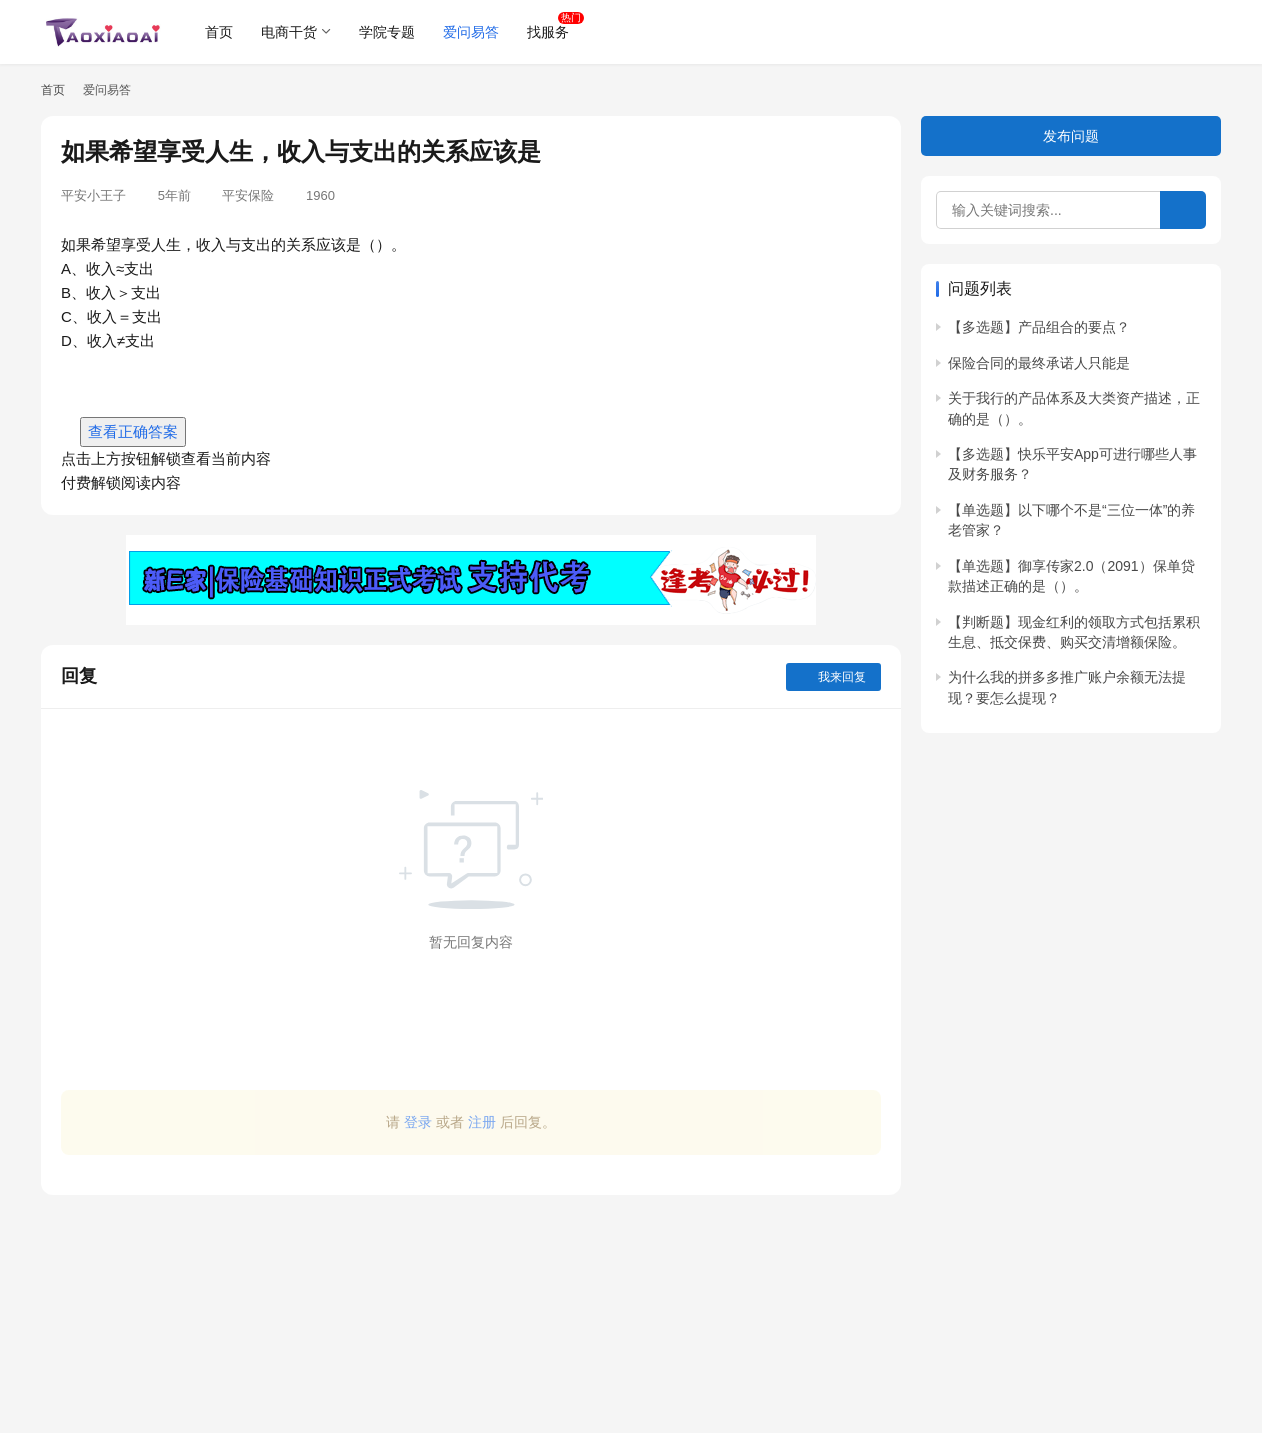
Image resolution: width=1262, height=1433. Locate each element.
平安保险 (248, 195)
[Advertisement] (471, 1304)
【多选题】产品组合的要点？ (1039, 327)
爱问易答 (471, 32)
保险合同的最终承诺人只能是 (1039, 363)
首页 (219, 32)
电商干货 (289, 32)
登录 (418, 1122)
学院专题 (387, 32)
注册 (482, 1122)
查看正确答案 (133, 431)
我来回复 (833, 677)
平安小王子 (93, 195)
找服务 (548, 32)
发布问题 (1071, 136)
